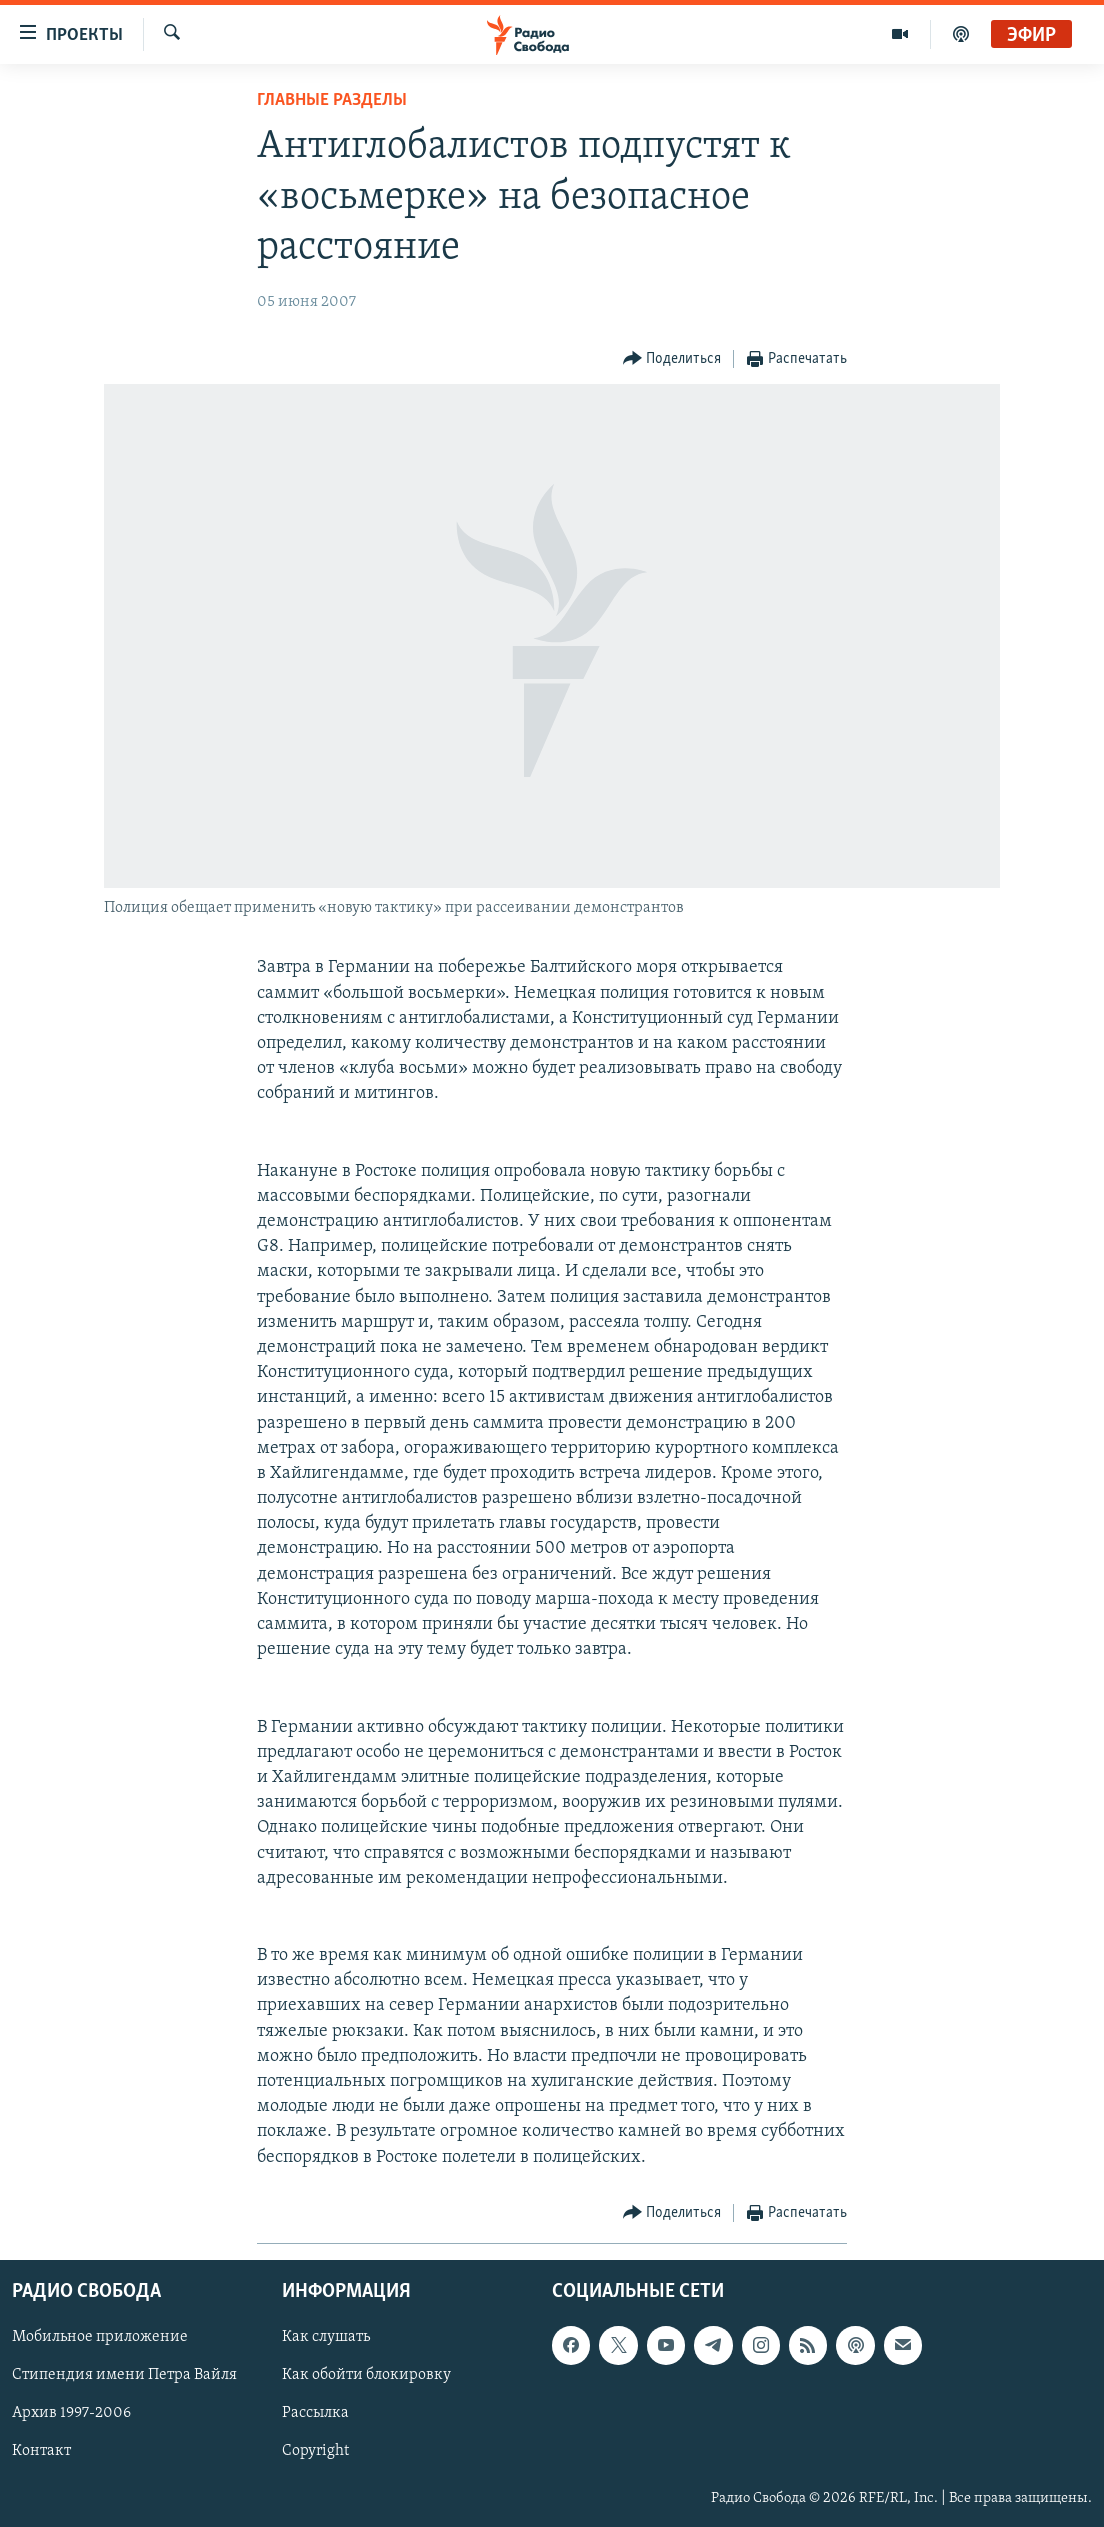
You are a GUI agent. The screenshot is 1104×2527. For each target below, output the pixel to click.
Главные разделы (332, 100)
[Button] (672, 359)
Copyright (315, 2451)
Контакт (41, 2451)
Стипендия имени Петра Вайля (124, 2375)
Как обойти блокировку (366, 2375)
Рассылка (315, 2413)
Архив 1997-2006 (71, 2413)
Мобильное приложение (100, 2337)
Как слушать (326, 2337)
